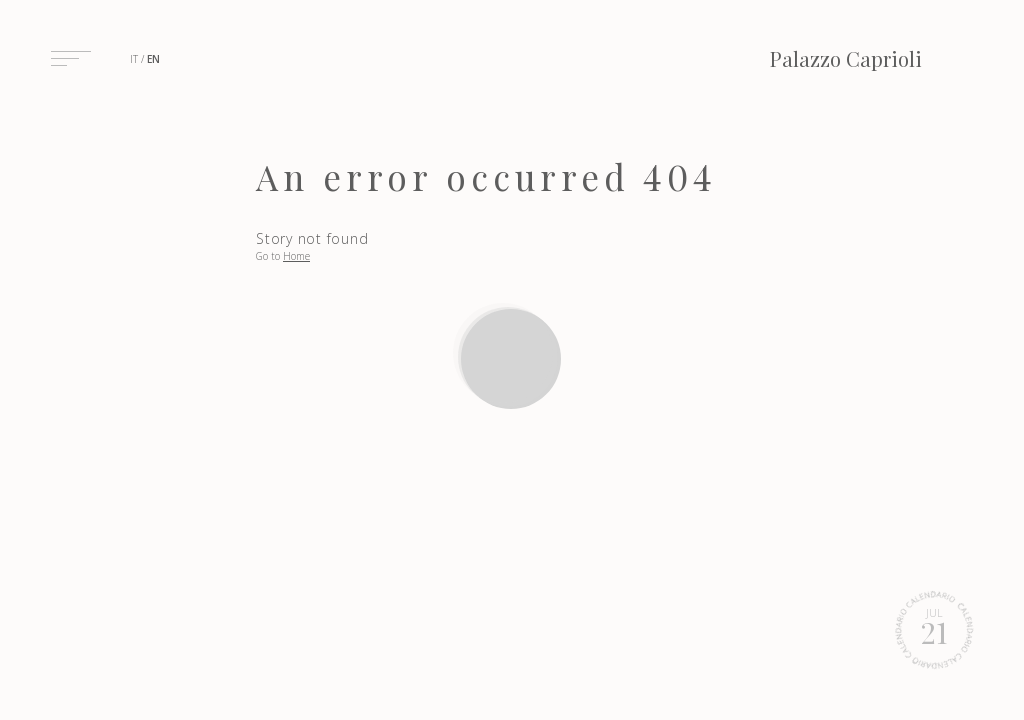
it (134, 59)
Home (296, 256)
